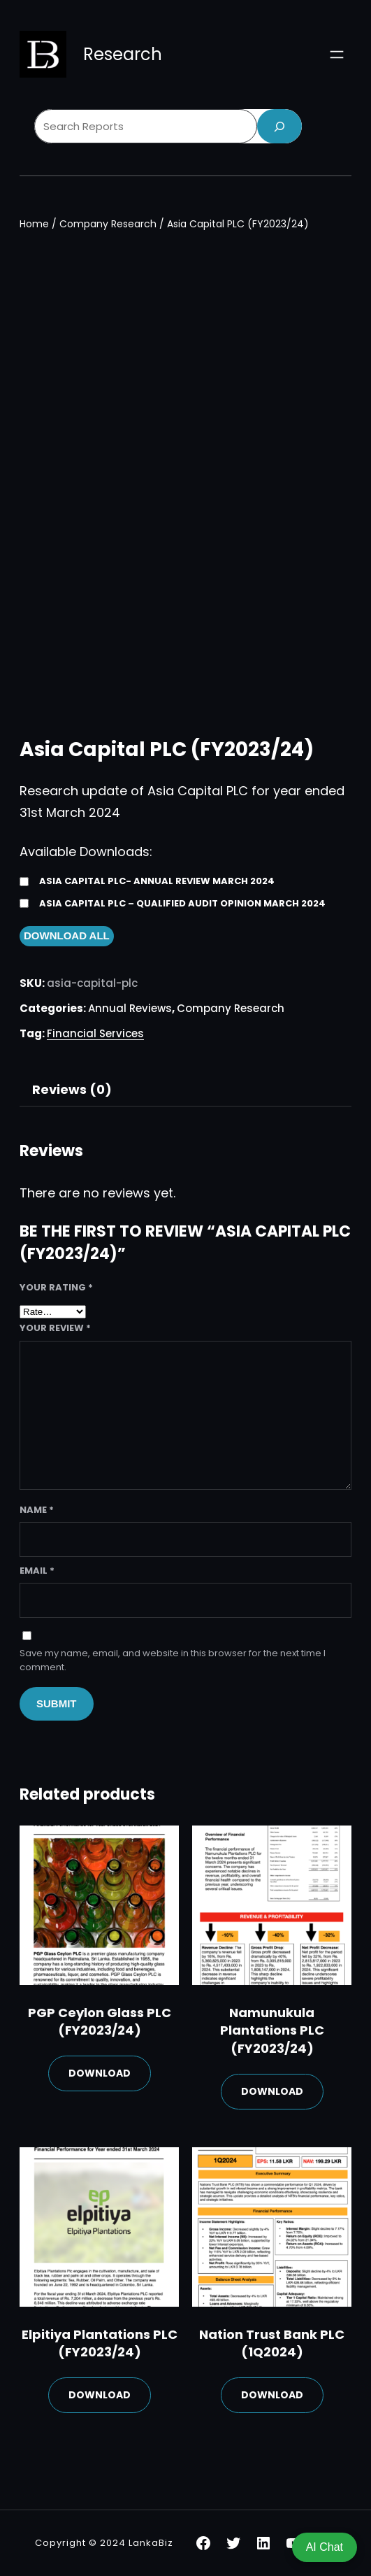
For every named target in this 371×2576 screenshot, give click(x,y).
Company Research (108, 224)
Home (34, 224)
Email (37, 1570)
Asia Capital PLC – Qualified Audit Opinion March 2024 (182, 903)
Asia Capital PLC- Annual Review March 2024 (157, 881)
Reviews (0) (72, 1089)
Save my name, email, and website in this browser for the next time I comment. (173, 1660)
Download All (67, 935)
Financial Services (95, 1033)
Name (37, 1509)
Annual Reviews (130, 1008)
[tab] (72, 1089)
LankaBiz (151, 2542)
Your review (55, 1328)
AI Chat (324, 2547)
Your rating (56, 1287)
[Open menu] (336, 54)
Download (99, 2073)
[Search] (279, 126)
